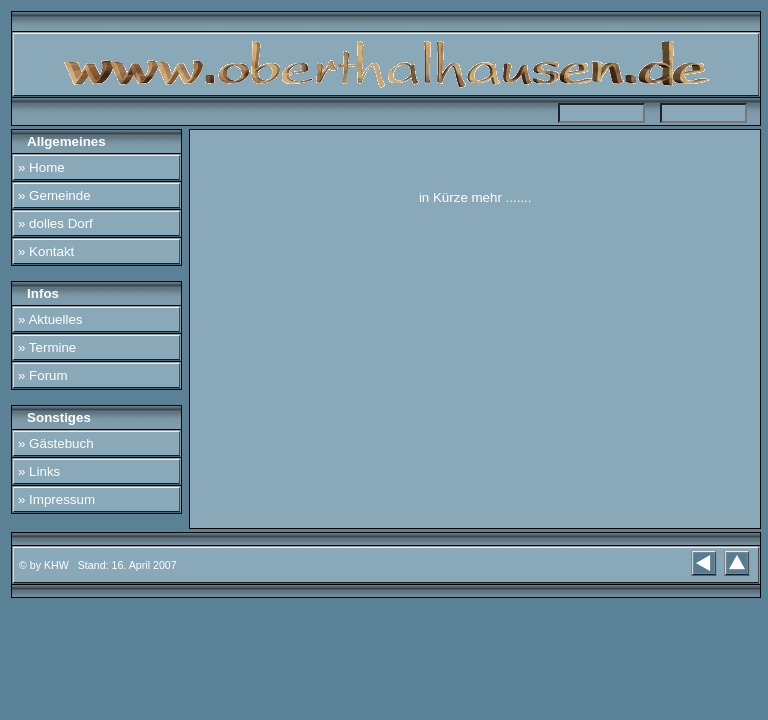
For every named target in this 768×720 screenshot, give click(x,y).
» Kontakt (46, 251)
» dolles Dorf (55, 223)
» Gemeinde (54, 195)
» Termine (47, 347)
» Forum (43, 375)
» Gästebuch (56, 443)
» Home (41, 167)
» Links (39, 471)
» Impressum (56, 499)
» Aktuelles (50, 319)
